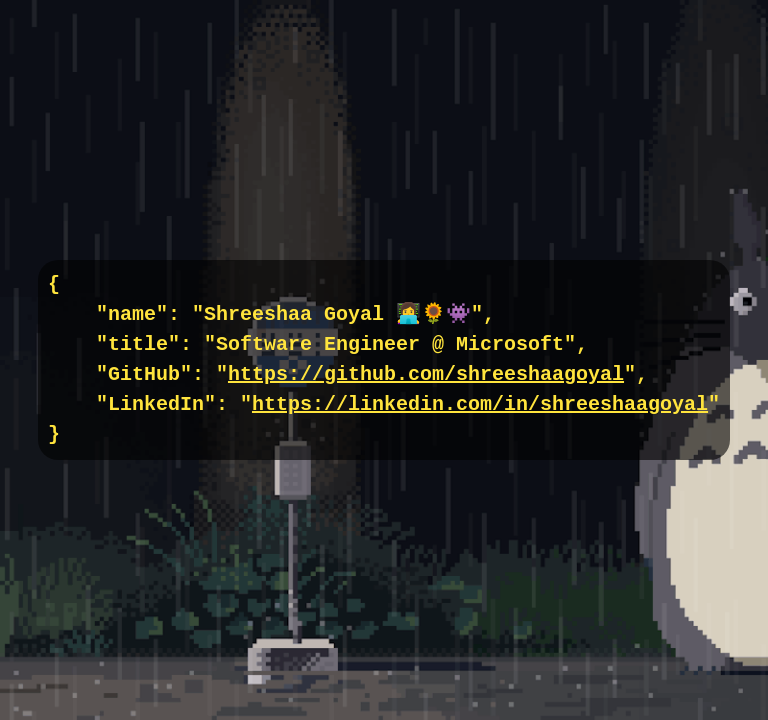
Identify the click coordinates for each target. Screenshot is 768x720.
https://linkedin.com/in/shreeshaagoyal (480, 404)
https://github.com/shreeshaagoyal (426, 374)
